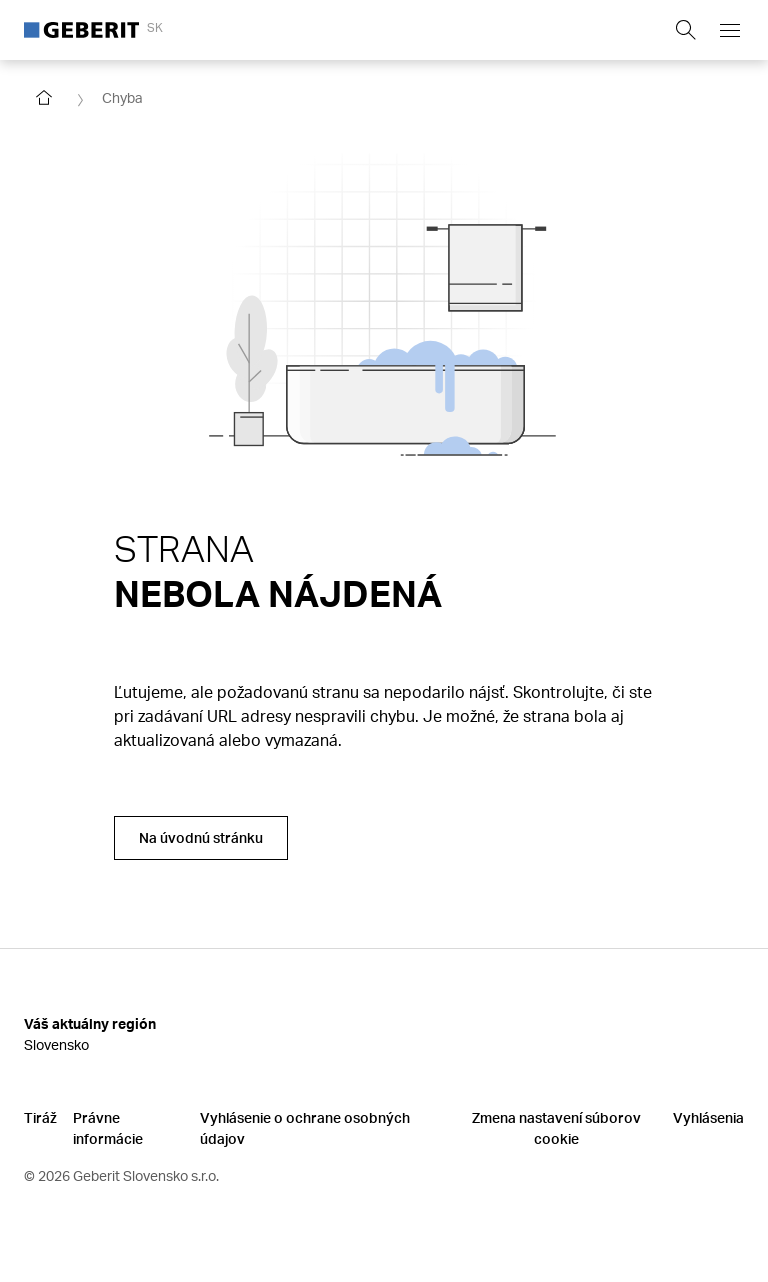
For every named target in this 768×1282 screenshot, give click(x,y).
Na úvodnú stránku (201, 837)
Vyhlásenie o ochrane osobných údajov (305, 1128)
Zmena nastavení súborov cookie (556, 1128)
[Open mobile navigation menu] (730, 30)
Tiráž (40, 1117)
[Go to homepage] (44, 98)
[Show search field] (686, 30)
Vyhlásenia (708, 1117)
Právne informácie (108, 1128)
